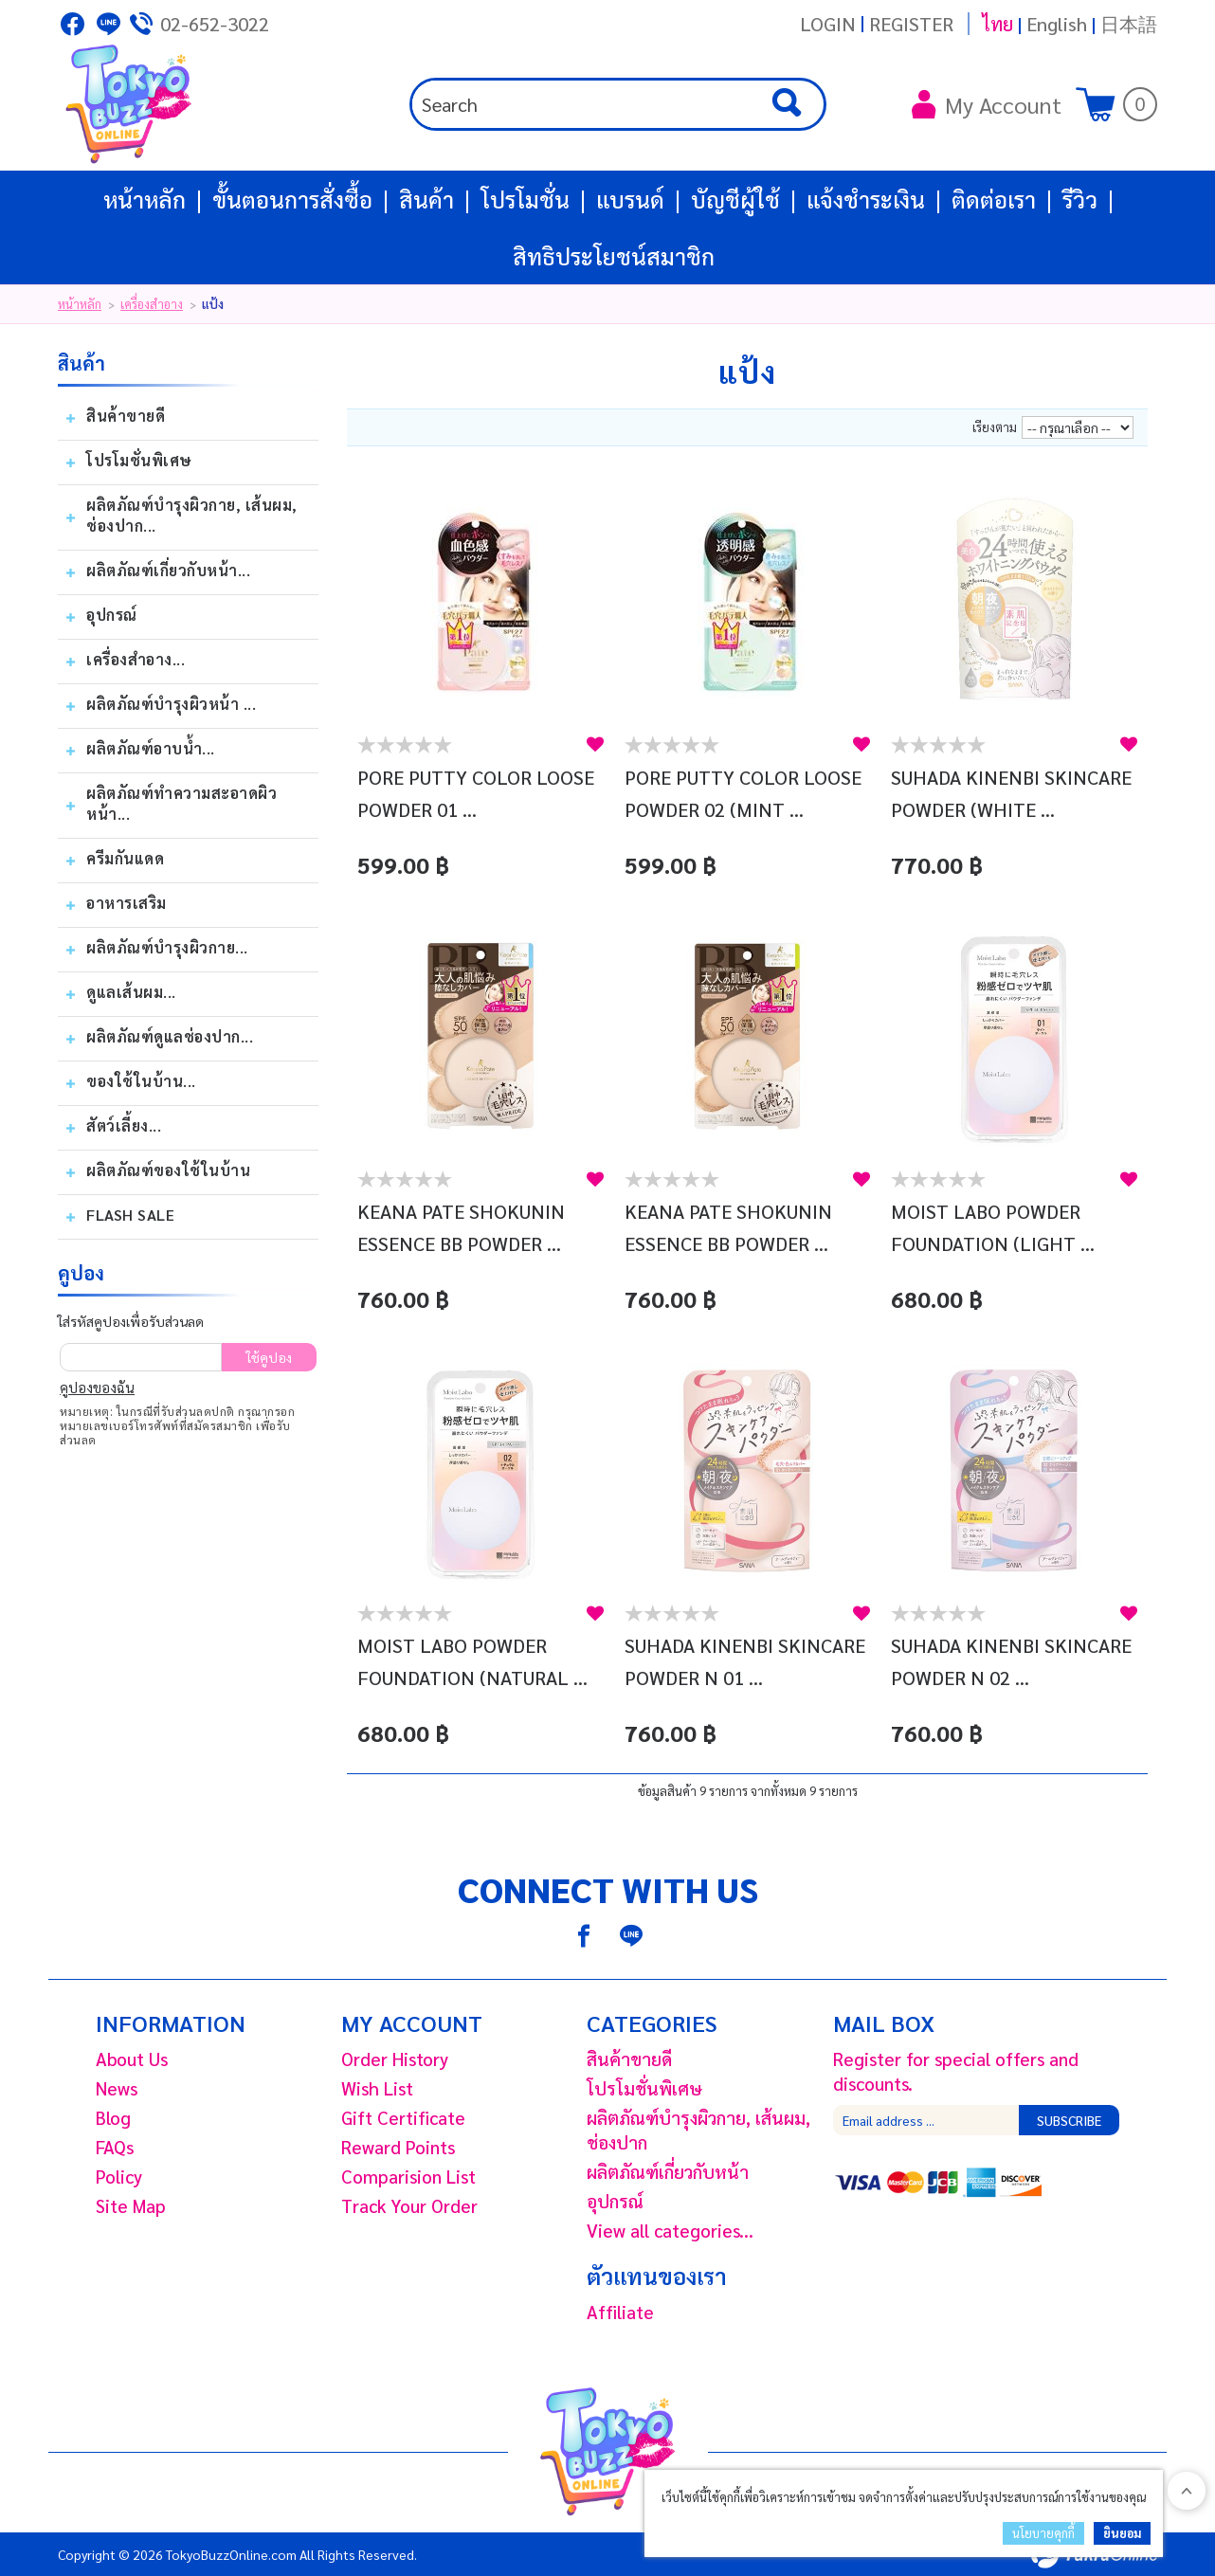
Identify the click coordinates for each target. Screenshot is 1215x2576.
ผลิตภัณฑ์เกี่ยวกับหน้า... (168, 570)
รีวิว (1079, 199)
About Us (132, 2058)
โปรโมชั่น (525, 199)
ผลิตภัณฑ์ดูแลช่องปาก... (169, 1036)
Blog (113, 2117)
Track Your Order (409, 2205)
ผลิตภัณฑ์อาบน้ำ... (150, 748)
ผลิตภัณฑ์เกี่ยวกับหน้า (668, 2171)
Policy (119, 2176)
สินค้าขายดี (125, 416)
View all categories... (670, 2230)
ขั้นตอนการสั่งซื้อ (292, 199)
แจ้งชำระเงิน (866, 199)
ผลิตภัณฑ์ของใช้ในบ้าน (168, 1170)
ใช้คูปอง (269, 1357)
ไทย (997, 23)
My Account (986, 104)
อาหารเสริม (126, 903)
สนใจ (595, 744)
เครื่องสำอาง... (135, 659)
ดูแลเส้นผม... (131, 992)
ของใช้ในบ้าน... (141, 1081)
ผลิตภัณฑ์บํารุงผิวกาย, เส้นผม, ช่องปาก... (192, 515)
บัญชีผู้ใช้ (735, 199)
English (1056, 23)
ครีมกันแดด (125, 858)
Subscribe (1069, 2120)
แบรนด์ (630, 199)
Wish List (377, 2088)
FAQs (115, 2146)
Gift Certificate (403, 2117)
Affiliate (620, 2311)
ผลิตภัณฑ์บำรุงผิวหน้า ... (171, 704)
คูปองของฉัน (97, 1387)
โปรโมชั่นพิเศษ (138, 460)
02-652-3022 (214, 23)
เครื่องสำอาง (151, 304)
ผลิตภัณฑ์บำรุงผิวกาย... (167, 947)
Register (911, 23)
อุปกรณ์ (111, 615)
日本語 (1128, 23)
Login (828, 23)
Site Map (131, 2205)
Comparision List (408, 2176)
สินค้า (426, 199)
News (116, 2088)
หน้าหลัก (144, 199)
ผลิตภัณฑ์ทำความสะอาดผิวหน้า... (181, 803)
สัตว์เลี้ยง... (123, 1125)
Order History (394, 2058)
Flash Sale (130, 1215)
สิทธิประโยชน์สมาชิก (614, 256)
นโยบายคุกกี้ (1043, 2533)
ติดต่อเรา (994, 199)
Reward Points (398, 2146)
